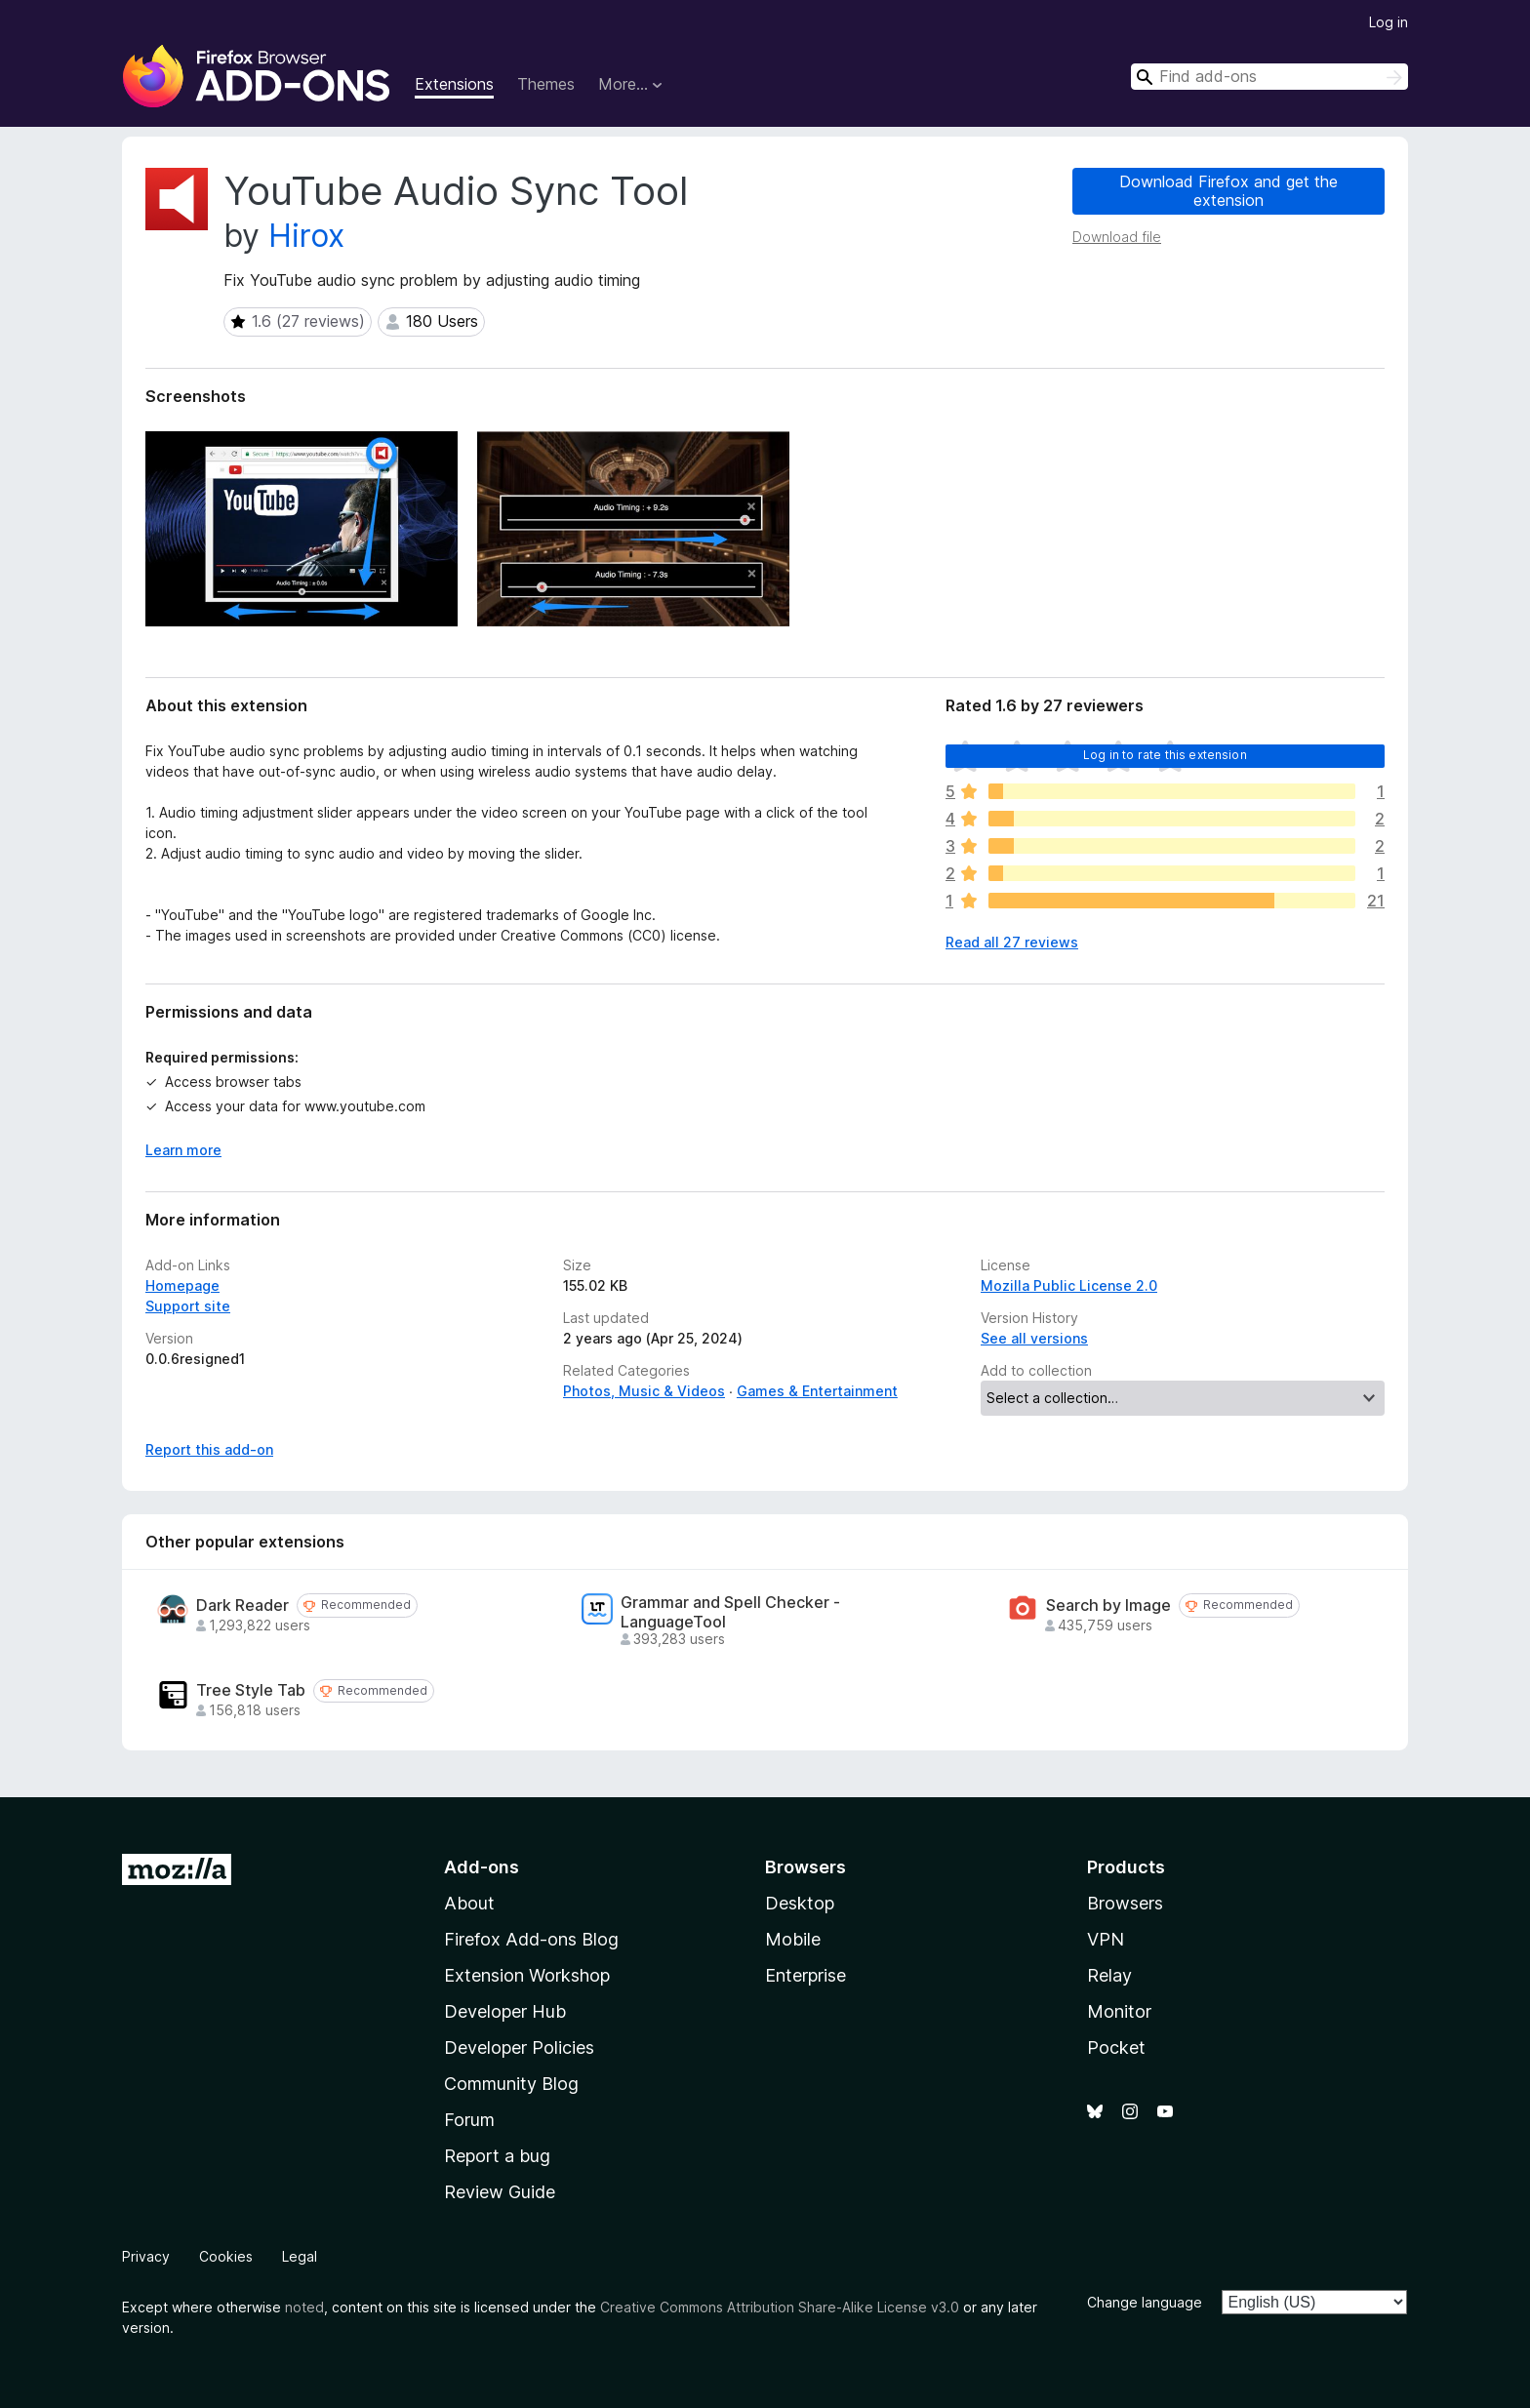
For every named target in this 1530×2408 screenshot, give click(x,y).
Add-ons (481, 1867)
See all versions (1034, 1338)
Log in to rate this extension (1165, 754)
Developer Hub (505, 2011)
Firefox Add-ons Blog (531, 1939)
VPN (1105, 1939)
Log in (1388, 22)
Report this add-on (209, 1449)
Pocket (1116, 2047)
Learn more (183, 1150)
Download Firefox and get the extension (1228, 191)
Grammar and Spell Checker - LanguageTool (730, 1611)
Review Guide (499, 2192)
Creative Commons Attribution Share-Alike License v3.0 (779, 2307)
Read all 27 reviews (1012, 942)
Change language (1144, 2302)
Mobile (793, 1939)
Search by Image (1108, 1605)
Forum (469, 2119)
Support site (187, 1306)
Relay (1109, 1975)
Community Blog (511, 2083)
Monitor (1119, 2011)
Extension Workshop (527, 1975)
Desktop (799, 1903)
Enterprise (805, 1975)
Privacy (146, 2256)
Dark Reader (242, 1605)
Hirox (306, 236)
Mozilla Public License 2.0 (1069, 1285)
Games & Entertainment (817, 1391)
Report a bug (497, 2156)
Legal (299, 2256)
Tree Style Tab (250, 1690)
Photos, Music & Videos (644, 1391)
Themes (546, 84)
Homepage (182, 1285)
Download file (1116, 236)
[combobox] (1269, 76)
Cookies (226, 2256)
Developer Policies (519, 2047)
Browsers (1125, 1903)
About (469, 1903)
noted (304, 2307)
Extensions (454, 84)
